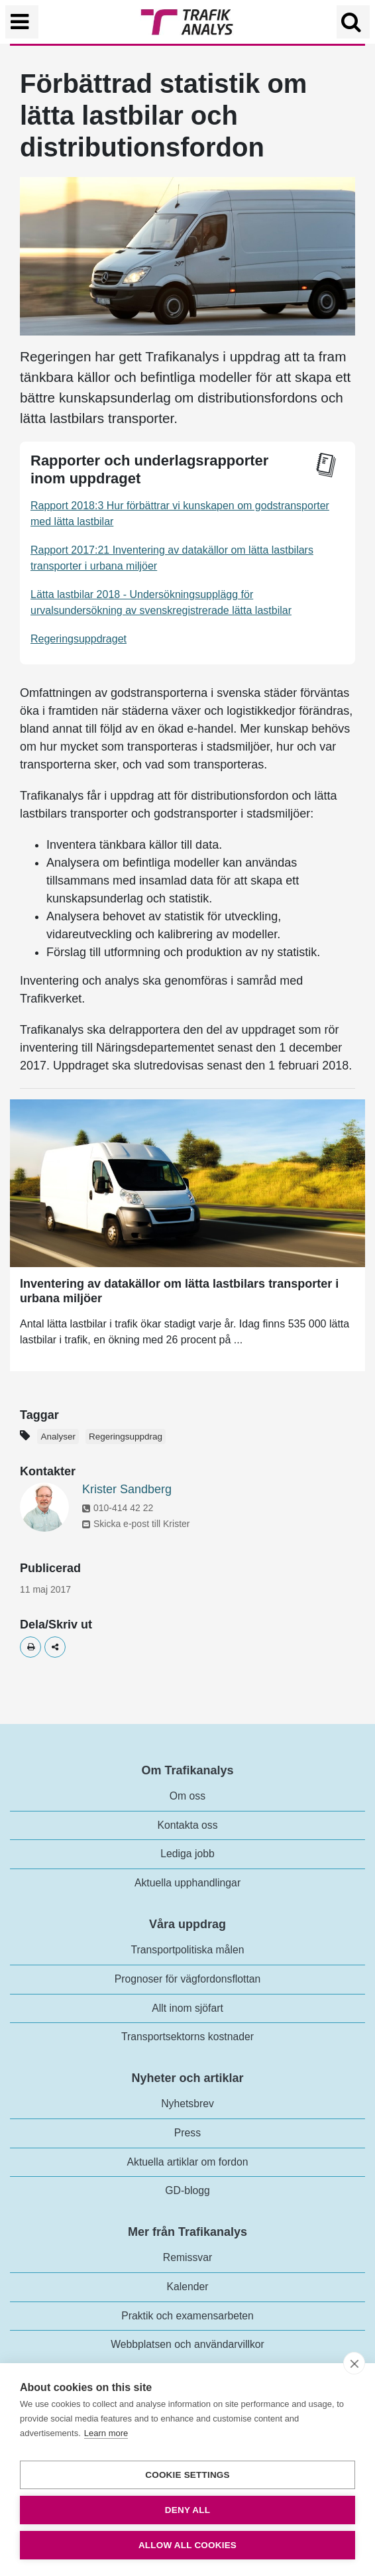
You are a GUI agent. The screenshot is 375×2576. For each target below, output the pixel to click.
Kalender (187, 2286)
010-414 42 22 (117, 1508)
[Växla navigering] (21, 21)
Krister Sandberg (127, 1489)
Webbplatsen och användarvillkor (187, 2344)
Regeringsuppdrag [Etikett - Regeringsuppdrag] (125, 1436)
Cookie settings (187, 2475)
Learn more (106, 2433)
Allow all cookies (187, 2545)
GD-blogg (187, 2190)
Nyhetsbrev (187, 2103)
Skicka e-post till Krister (135, 1523)
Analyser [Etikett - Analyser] (58, 1436)
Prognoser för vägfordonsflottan (188, 1979)
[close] (354, 2363)
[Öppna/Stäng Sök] (353, 21)
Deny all (187, 2510)
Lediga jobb (187, 1853)
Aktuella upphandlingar (187, 1882)
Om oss (187, 1796)
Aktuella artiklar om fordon (187, 2162)
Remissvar (187, 2257)
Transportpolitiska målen (187, 1949)
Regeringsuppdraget (78, 638)
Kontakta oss (187, 1825)
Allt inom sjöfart (187, 2008)
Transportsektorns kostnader (187, 2036)
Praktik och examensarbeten (187, 2315)
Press (187, 2132)
